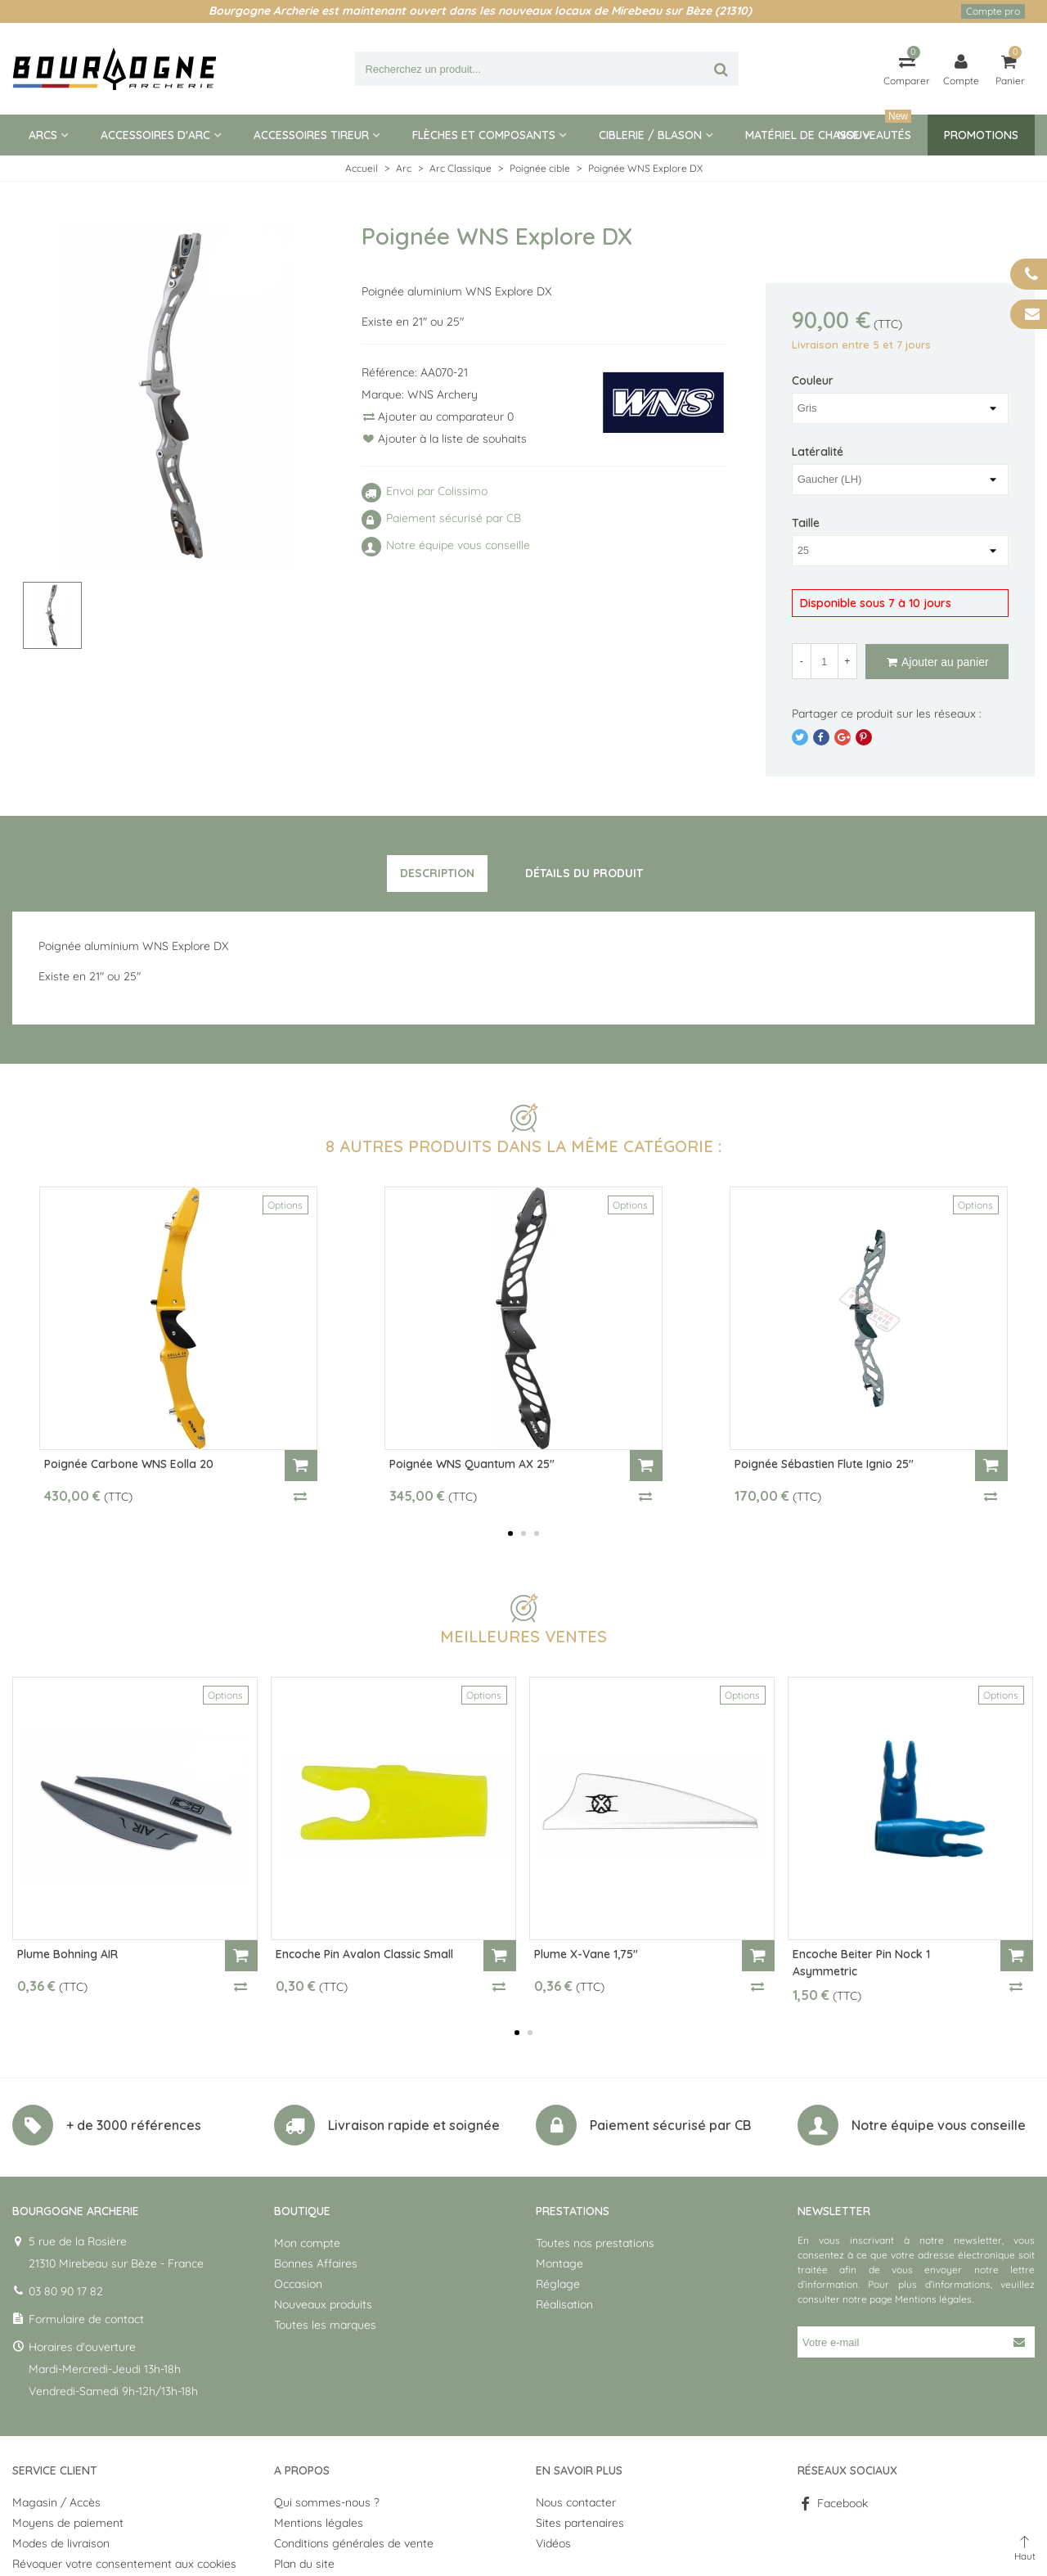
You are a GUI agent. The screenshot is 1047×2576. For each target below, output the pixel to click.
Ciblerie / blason (650, 135)
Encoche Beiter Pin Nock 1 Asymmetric (861, 1963)
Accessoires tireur (311, 135)
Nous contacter (576, 2502)
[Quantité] (824, 661)
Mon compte (307, 2243)
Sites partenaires (580, 2522)
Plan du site (304, 2563)
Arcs (43, 135)
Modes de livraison (61, 2543)
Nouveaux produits (323, 2304)
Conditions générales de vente (354, 2543)
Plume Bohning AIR (67, 1954)
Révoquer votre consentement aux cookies (124, 2563)
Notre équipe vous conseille (939, 2125)
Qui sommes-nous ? (327, 2502)
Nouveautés (874, 128)
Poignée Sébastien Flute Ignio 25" (824, 1464)
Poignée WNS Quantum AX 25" (472, 1464)
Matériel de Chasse (802, 135)
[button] (510, 1533)
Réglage (558, 2284)
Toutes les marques (325, 2324)
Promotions (981, 135)
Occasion (298, 2284)
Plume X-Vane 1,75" (586, 1954)
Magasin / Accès (56, 2502)
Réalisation (564, 2304)
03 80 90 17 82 (66, 2291)
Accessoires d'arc (155, 135)
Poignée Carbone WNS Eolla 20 (128, 1464)
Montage (559, 2263)
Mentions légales (933, 2299)
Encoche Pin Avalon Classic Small (364, 1954)
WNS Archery (442, 394)
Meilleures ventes (523, 1636)
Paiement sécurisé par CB (670, 2125)
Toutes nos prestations (595, 2243)
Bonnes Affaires (315, 2263)
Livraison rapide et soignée (414, 2125)
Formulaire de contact (86, 2319)
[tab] (437, 874)
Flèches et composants (483, 135)
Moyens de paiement (68, 2522)
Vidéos (553, 2543)
